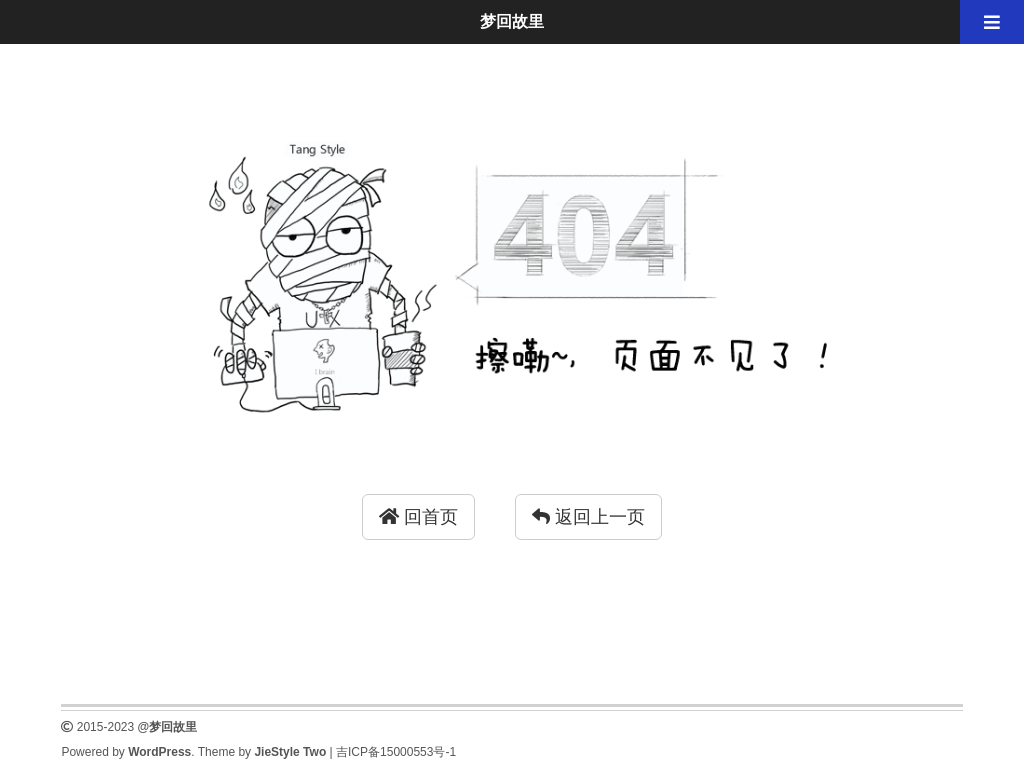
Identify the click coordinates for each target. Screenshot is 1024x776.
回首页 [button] (418, 517)
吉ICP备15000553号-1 (396, 752)
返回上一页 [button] (588, 517)
